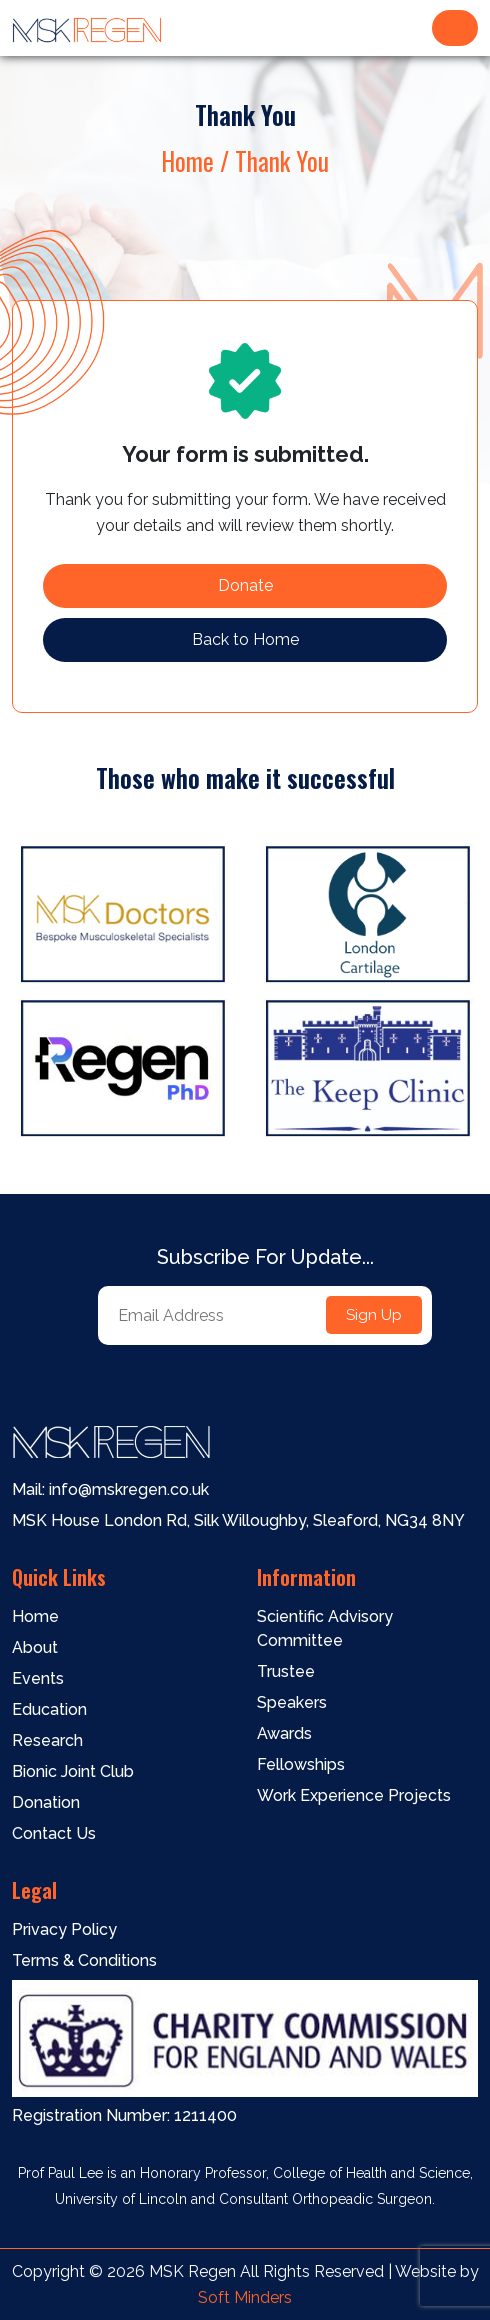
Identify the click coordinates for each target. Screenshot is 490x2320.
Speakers (292, 1702)
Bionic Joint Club (73, 1771)
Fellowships (301, 1764)
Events (38, 1678)
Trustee (286, 1671)
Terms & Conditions (84, 1960)
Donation (46, 1802)
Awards (284, 1733)
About (35, 1647)
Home (35, 1616)
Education (49, 1709)
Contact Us (54, 1833)
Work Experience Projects (354, 1795)
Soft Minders (245, 2297)
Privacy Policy (64, 1929)
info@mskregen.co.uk (127, 1489)
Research (47, 1740)
